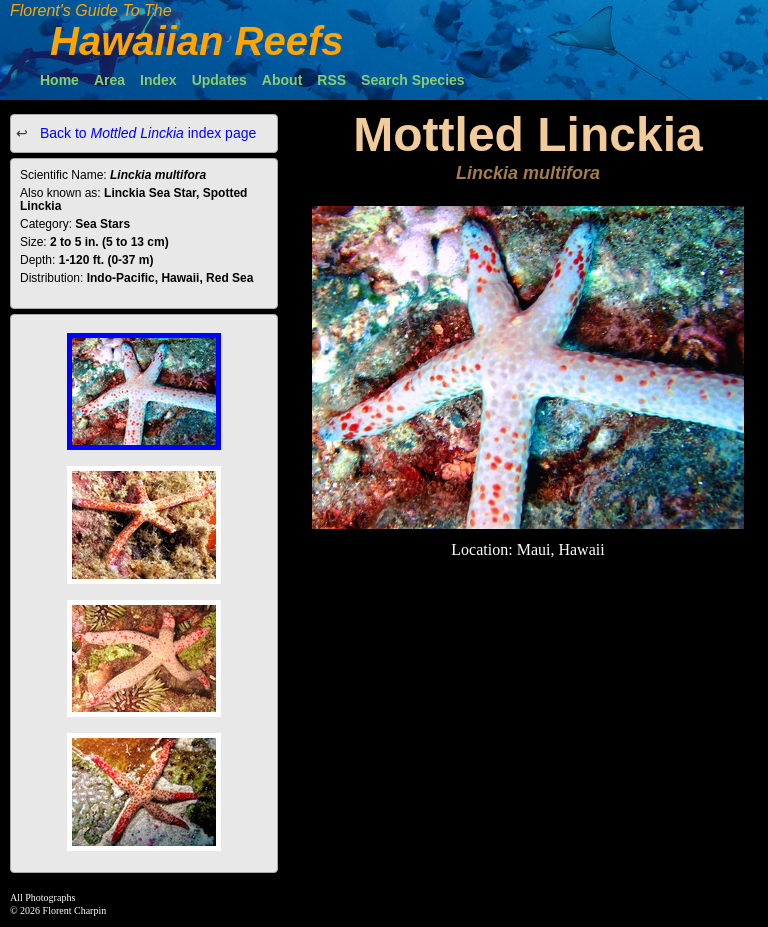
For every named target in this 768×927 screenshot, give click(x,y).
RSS (331, 80)
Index (158, 80)
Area (109, 80)
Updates (219, 80)
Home (59, 80)
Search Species (413, 80)
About (282, 80)
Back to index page (146, 133)
